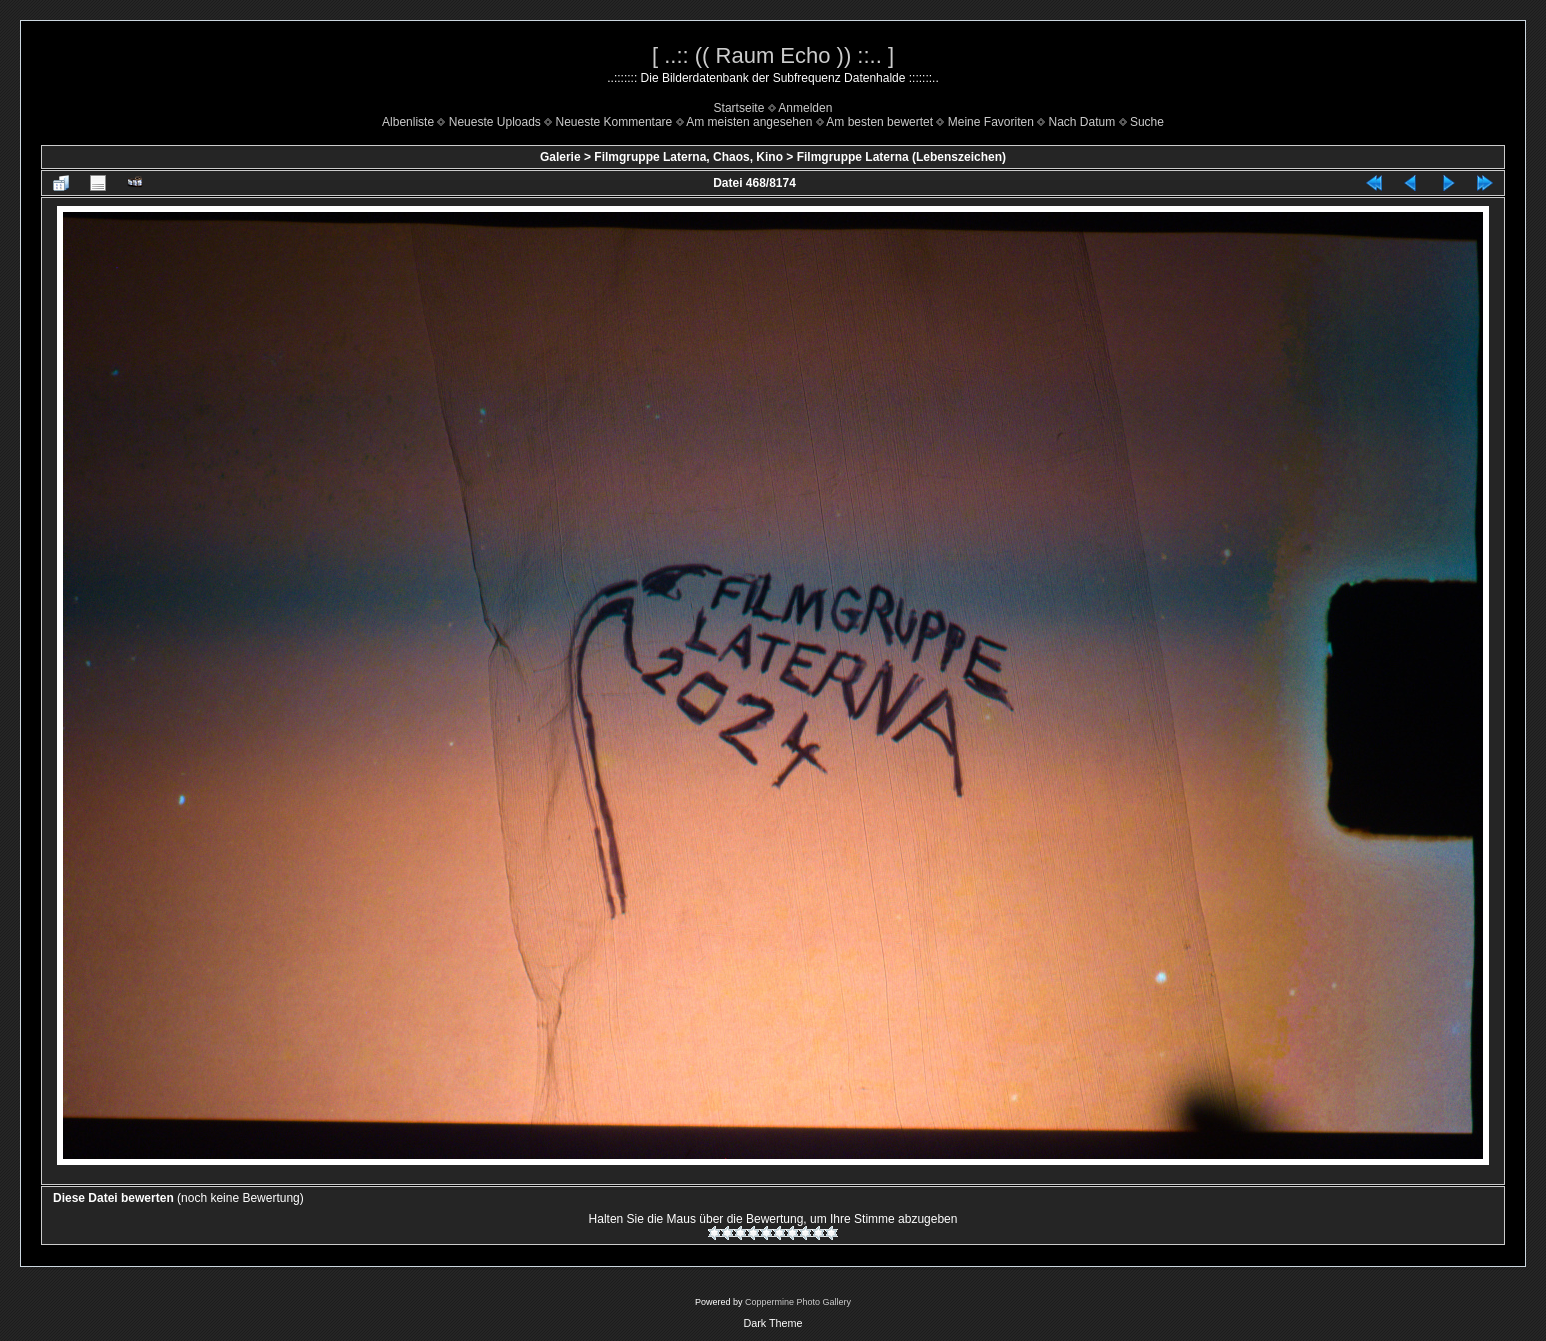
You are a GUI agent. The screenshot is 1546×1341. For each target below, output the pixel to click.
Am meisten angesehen (749, 122)
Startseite (739, 108)
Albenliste (408, 122)
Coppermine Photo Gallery (798, 1302)
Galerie (560, 157)
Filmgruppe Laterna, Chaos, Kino (688, 157)
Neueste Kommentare (614, 122)
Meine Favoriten (991, 122)
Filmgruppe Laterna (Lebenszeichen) (901, 157)
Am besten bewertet (879, 122)
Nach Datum (1082, 122)
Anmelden (805, 108)
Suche (1147, 122)
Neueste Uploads (495, 122)
